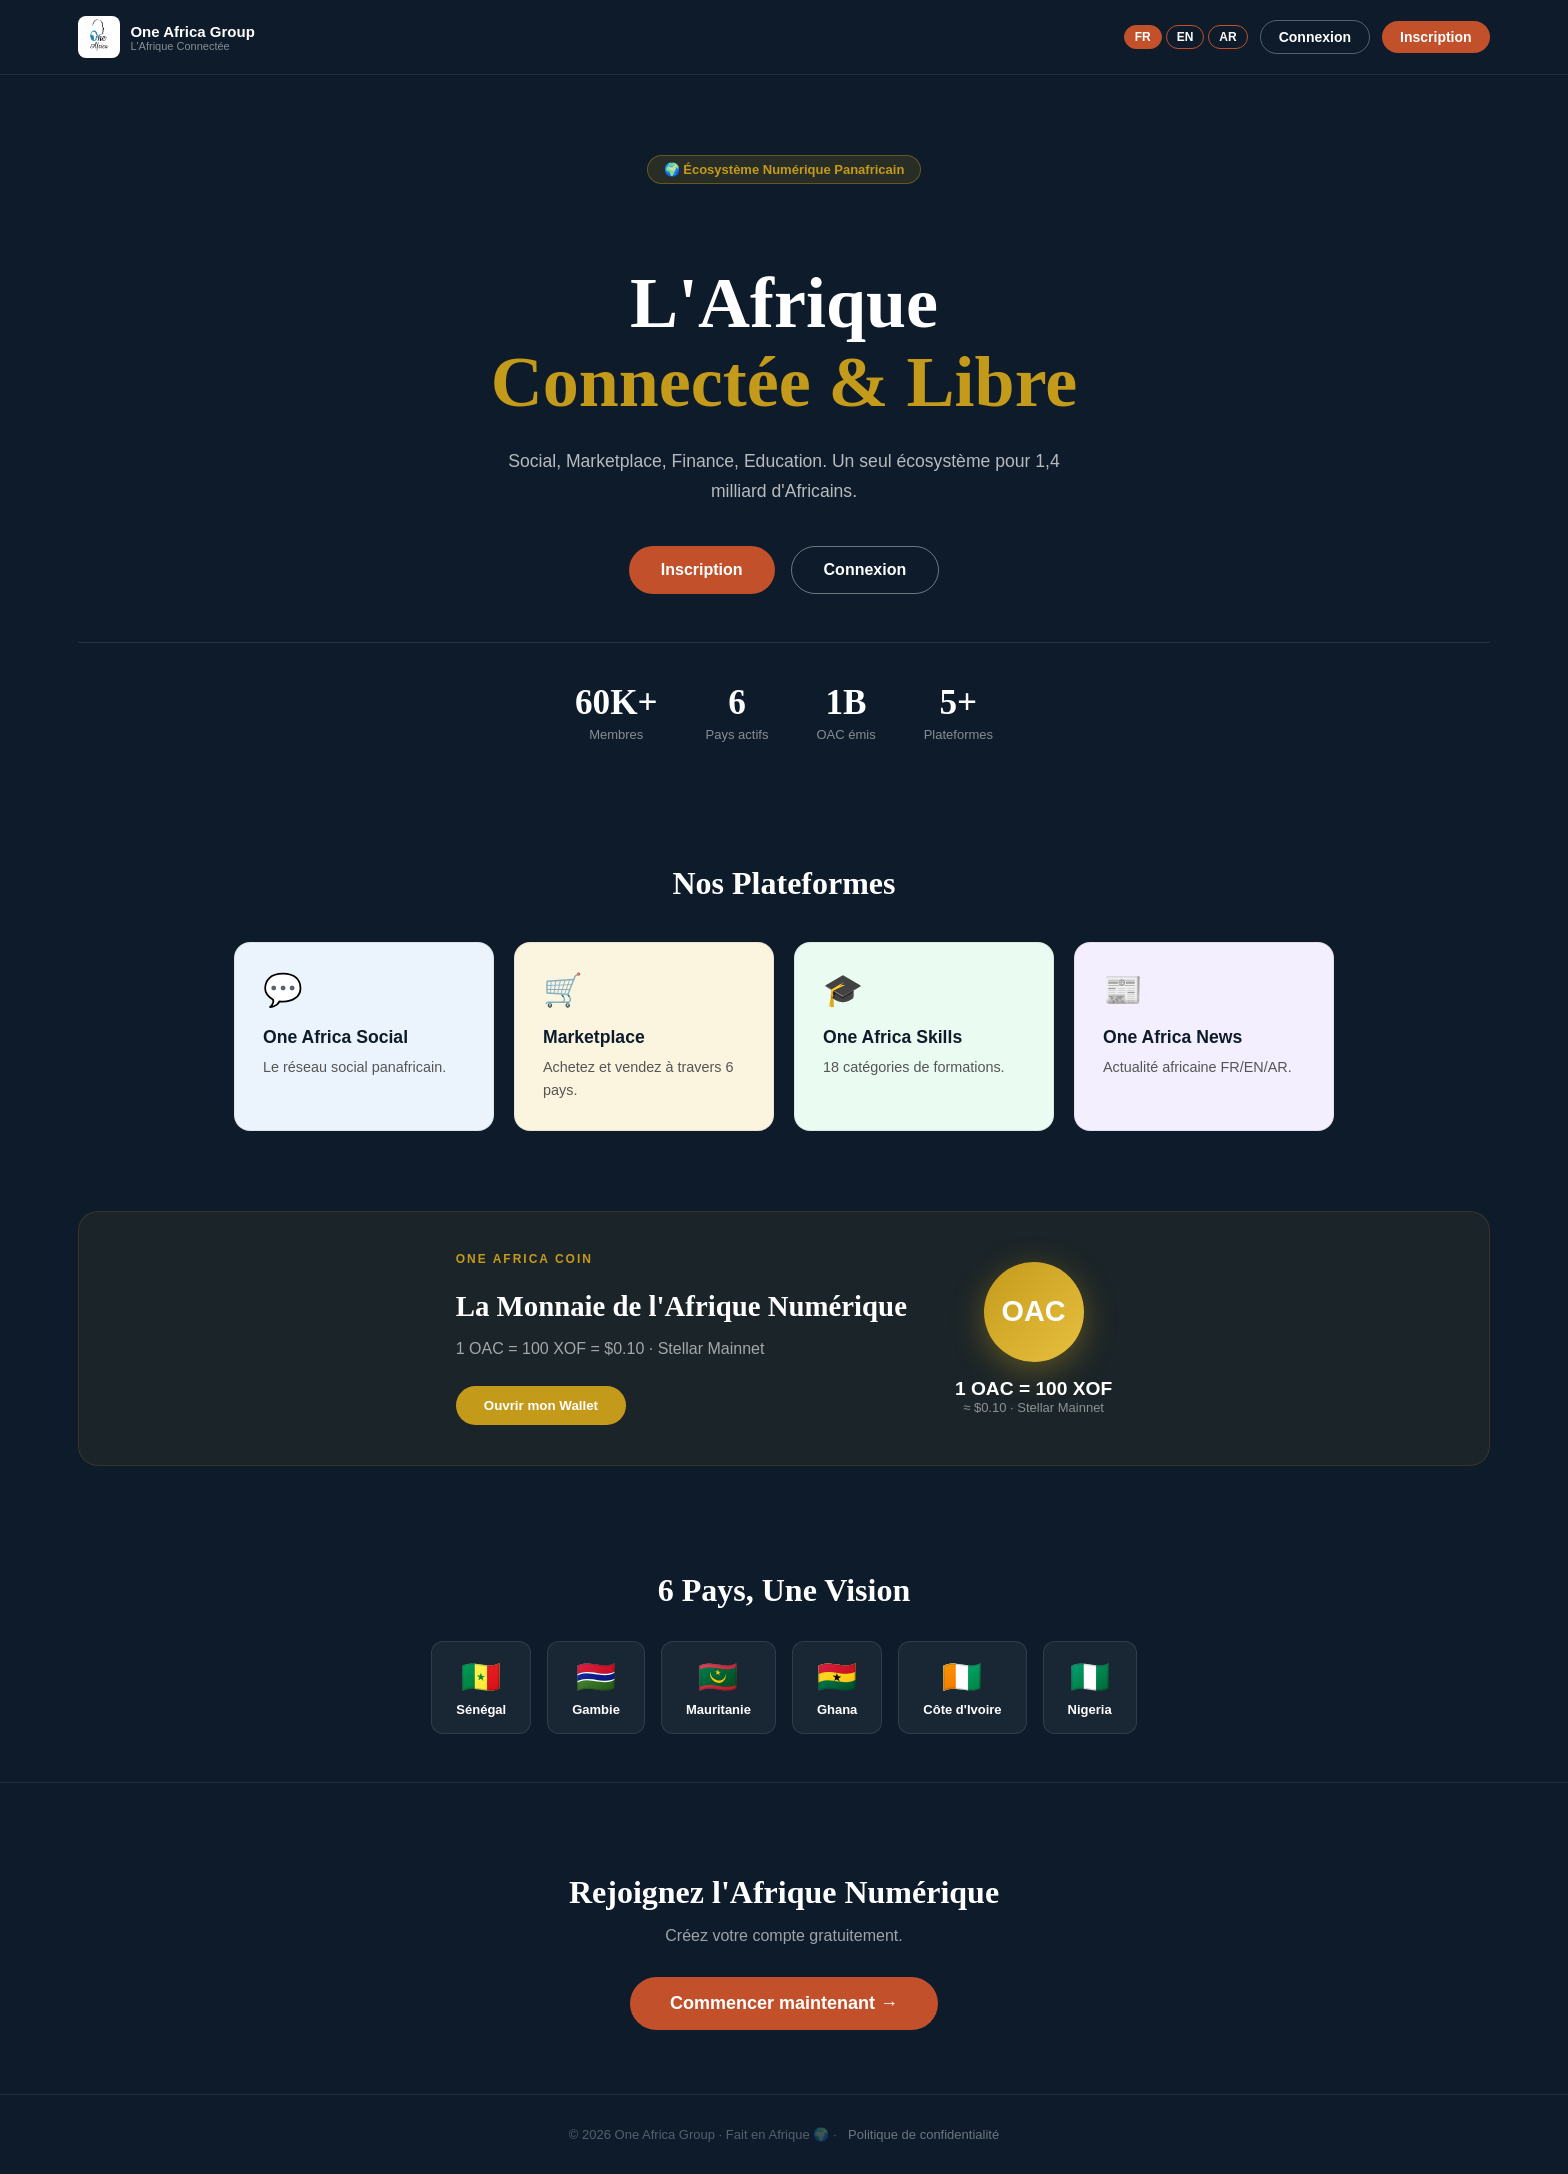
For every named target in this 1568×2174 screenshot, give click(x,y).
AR (1227, 37)
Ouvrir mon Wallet (541, 1405)
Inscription (1436, 37)
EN (1185, 37)
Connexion (1315, 37)
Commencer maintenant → (784, 2003)
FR (1143, 37)
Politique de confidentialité (923, 2134)
